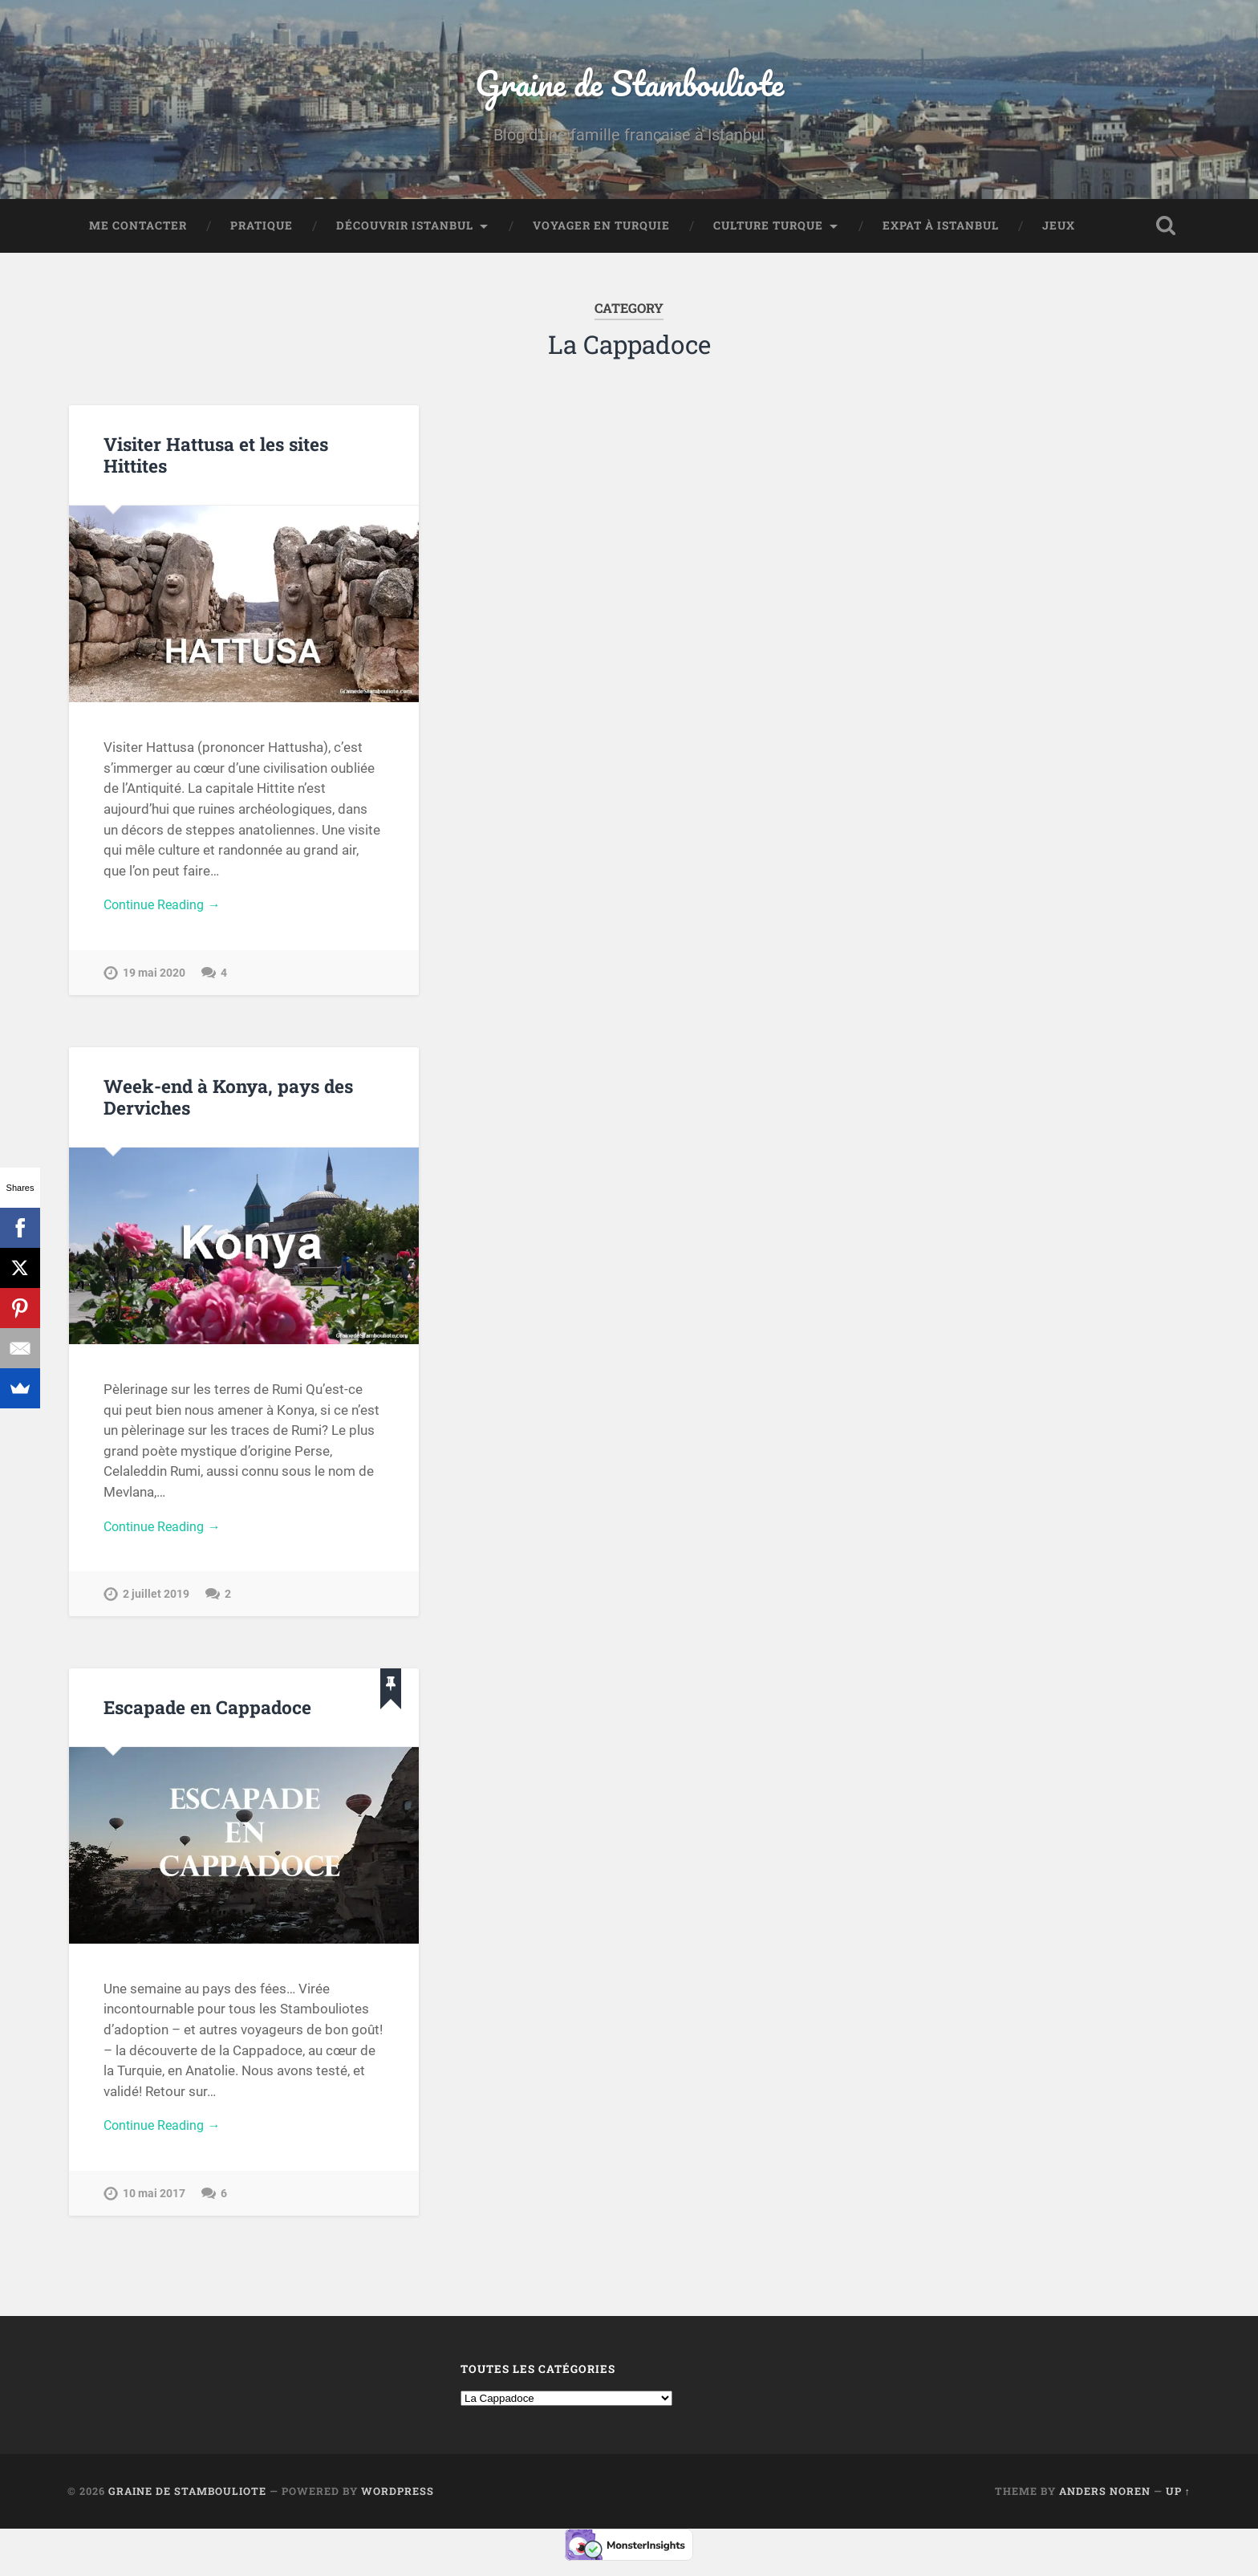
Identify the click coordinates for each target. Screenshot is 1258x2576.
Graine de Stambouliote (629, 84)
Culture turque (768, 229)
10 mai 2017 (154, 2205)
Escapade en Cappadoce (207, 1716)
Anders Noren (1104, 2503)
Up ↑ (1178, 2503)
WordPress (397, 2503)
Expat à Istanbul (941, 229)
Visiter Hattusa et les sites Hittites (215, 458)
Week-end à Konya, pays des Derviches (227, 1103)
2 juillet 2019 (156, 1603)
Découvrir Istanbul (404, 229)
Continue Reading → (164, 910)
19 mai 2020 (154, 979)
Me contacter (138, 229)
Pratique (261, 229)
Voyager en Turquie (601, 229)
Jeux (1058, 229)
